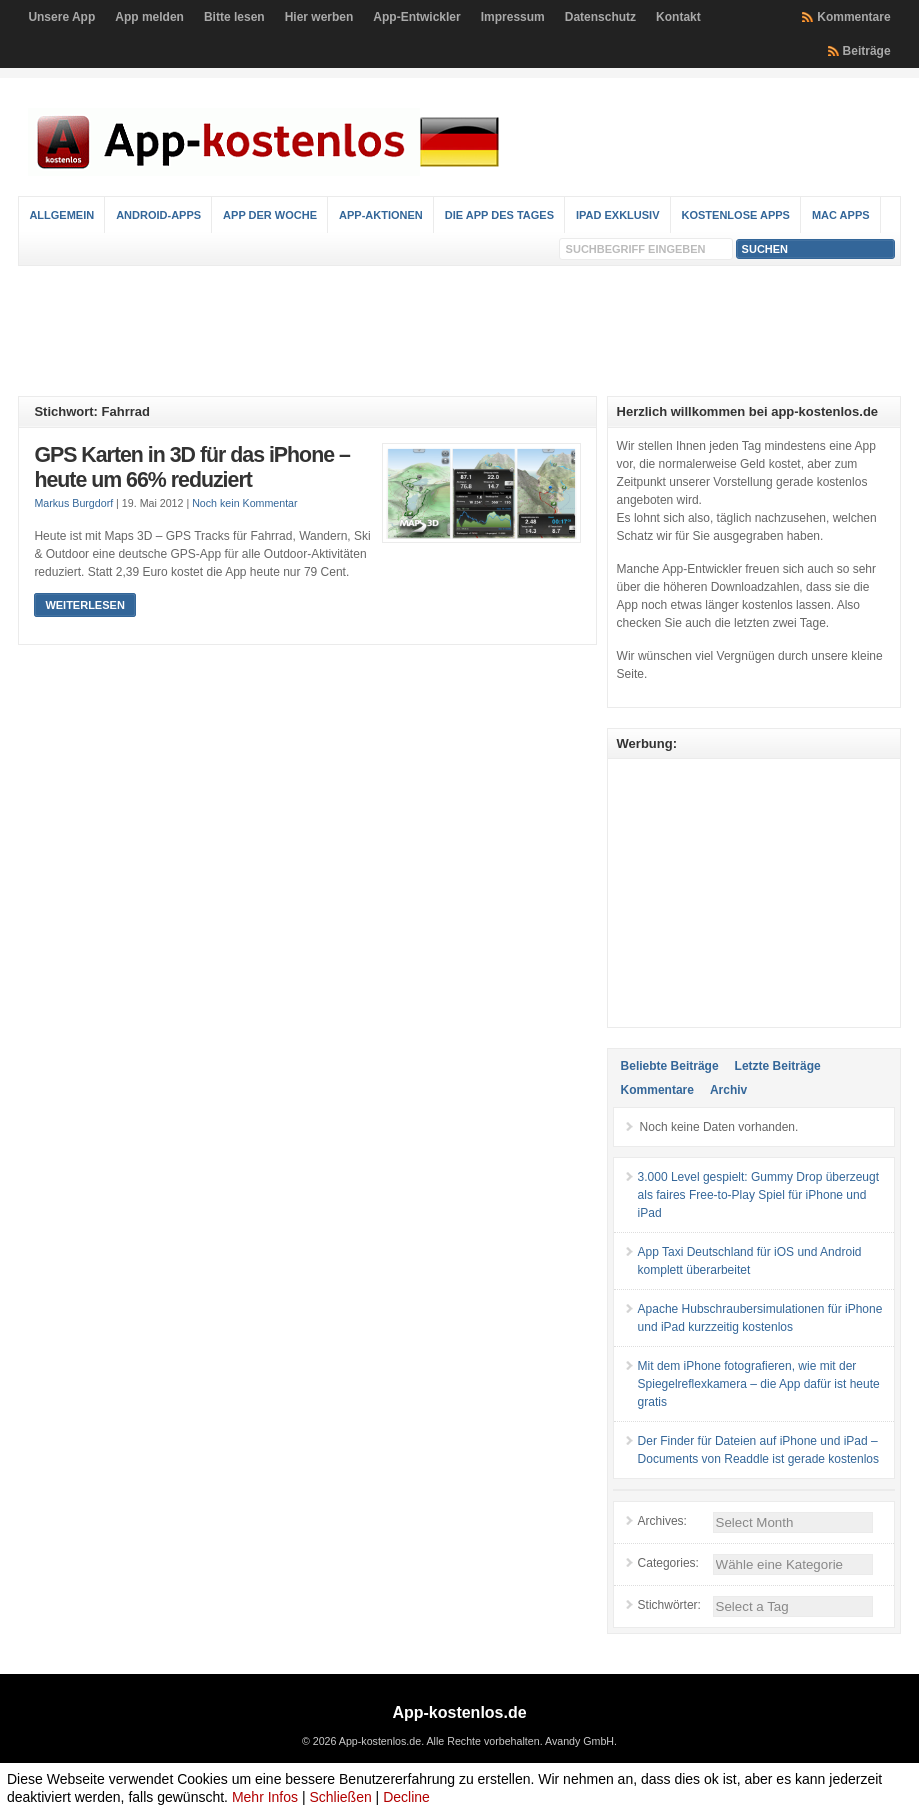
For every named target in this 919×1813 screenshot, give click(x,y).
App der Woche (270, 215)
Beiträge (867, 51)
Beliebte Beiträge (670, 1066)
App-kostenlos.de (459, 1712)
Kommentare (853, 17)
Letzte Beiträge (778, 1066)
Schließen (340, 1797)
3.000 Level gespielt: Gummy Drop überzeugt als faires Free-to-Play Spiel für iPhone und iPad (758, 1195)
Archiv (728, 1090)
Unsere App (61, 17)
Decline (406, 1797)
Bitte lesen (234, 17)
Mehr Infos (265, 1797)
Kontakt (678, 17)
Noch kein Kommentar (244, 503)
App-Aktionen (381, 215)
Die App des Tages (499, 215)
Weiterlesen (84, 605)
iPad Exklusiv (618, 215)
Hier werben (319, 17)
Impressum (513, 17)
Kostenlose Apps (736, 215)
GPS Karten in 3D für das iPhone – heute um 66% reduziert (191, 468)
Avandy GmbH (579, 1741)
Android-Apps (158, 215)
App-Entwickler (416, 17)
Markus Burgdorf (73, 503)
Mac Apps (841, 215)
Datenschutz (600, 17)
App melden (149, 17)
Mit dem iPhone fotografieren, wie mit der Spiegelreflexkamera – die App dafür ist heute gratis (759, 1384)
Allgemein (61, 215)
